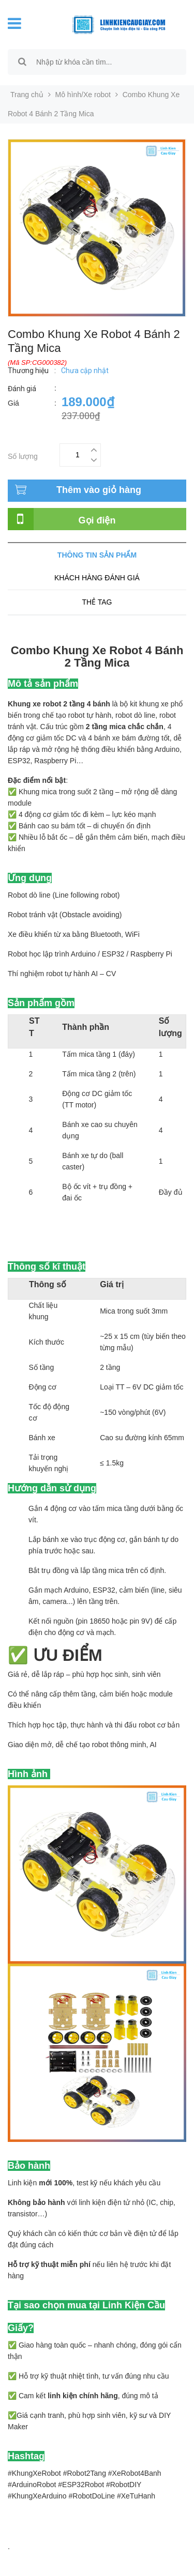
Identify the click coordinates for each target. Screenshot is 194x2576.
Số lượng (23, 455)
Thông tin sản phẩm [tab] (97, 555)
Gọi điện (97, 520)
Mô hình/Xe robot (83, 94)
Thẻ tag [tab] (97, 602)
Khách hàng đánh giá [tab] (97, 578)
